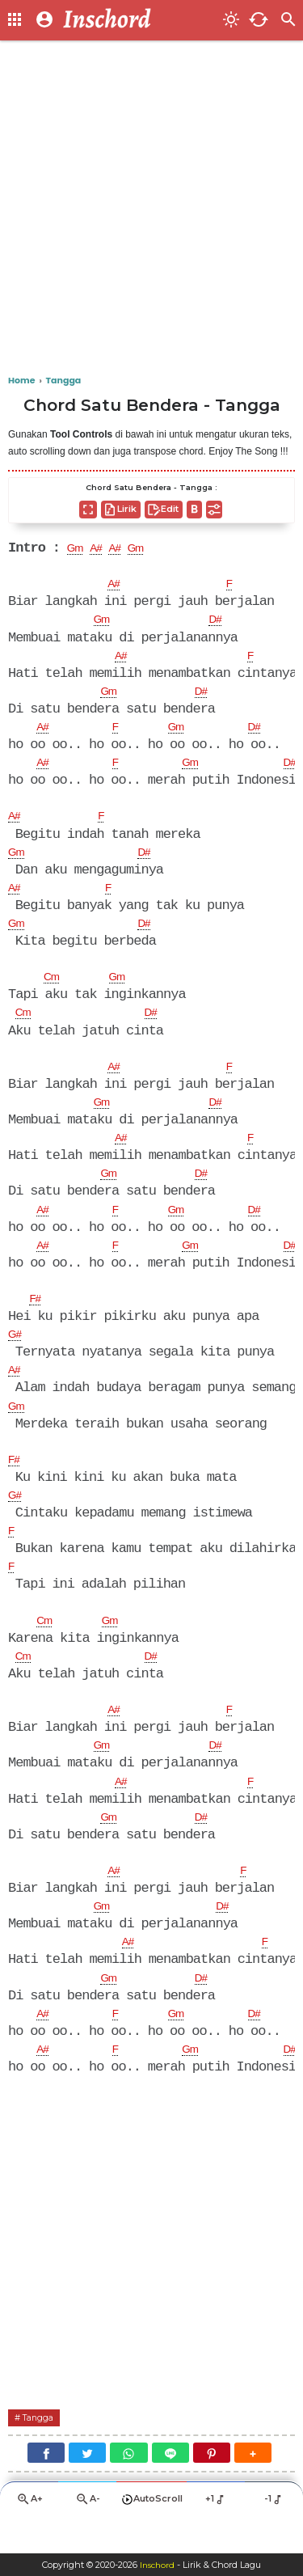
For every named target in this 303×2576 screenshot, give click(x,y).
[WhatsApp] (128, 2487)
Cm (53, 987)
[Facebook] (46, 2487)
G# (16, 1351)
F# (36, 1315)
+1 (216, 2533)
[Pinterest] (211, 2487)
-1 (274, 2533)
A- (87, 2534)
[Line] (170, 2487)
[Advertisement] (151, 208)
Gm (77, 549)
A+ (29, 2534)
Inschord (157, 2564)
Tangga (43, 2450)
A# (102, 549)
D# (221, 622)
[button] (252, 2487)
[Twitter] (87, 2487)
